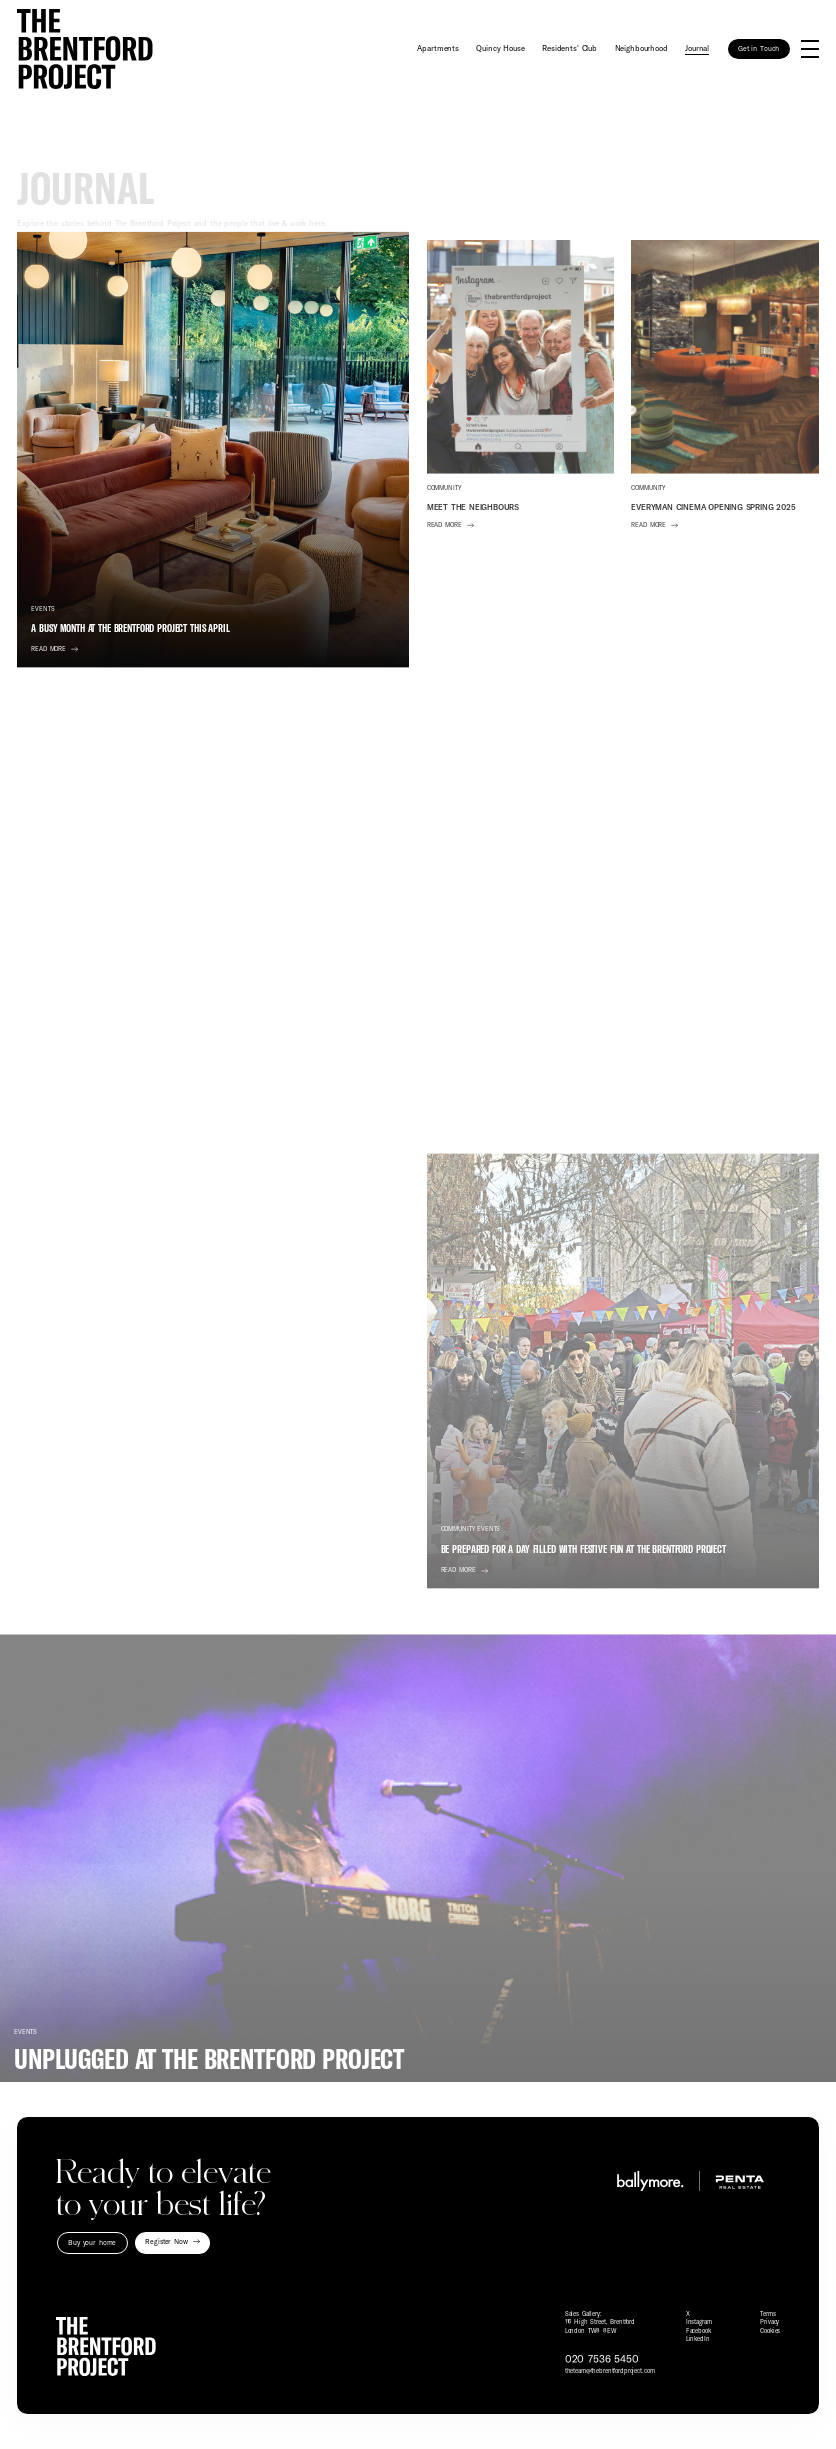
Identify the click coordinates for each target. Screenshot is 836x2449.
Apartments (438, 48)
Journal (697, 48)
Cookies (770, 2331)
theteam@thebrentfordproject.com (610, 2371)
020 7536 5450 (602, 2359)
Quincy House (500, 48)
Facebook (698, 2331)
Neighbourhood (641, 48)
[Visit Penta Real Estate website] (735, 2181)
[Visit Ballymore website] (645, 2181)
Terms (767, 2314)
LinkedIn (698, 2339)
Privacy (769, 2322)
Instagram (699, 2322)
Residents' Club (569, 48)
